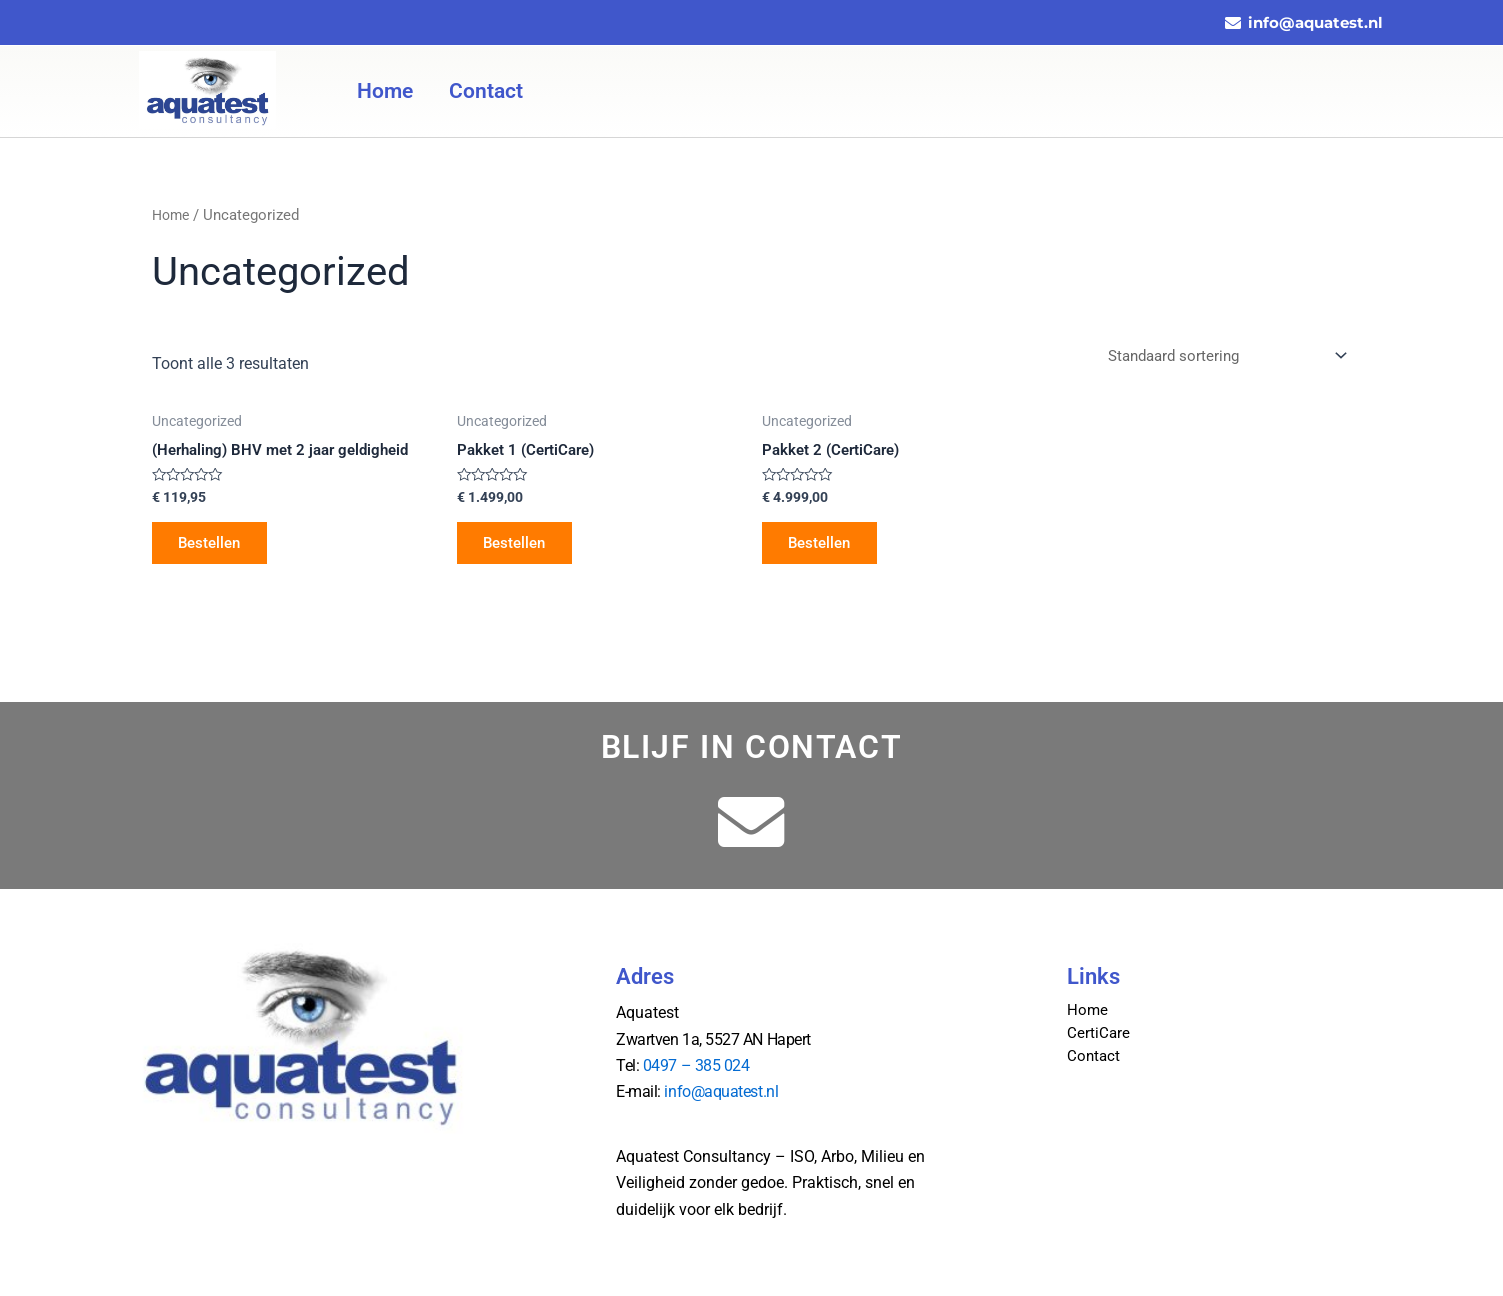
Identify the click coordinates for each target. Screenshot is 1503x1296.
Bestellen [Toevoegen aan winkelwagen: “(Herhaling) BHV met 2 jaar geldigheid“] (215, 547)
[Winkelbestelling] (1219, 357)
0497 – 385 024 (696, 1065)
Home (385, 91)
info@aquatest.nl (721, 1091)
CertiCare (1099, 1032)
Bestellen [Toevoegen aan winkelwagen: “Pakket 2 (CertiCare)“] (825, 547)
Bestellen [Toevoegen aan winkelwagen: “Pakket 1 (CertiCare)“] (520, 547)
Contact (486, 91)
